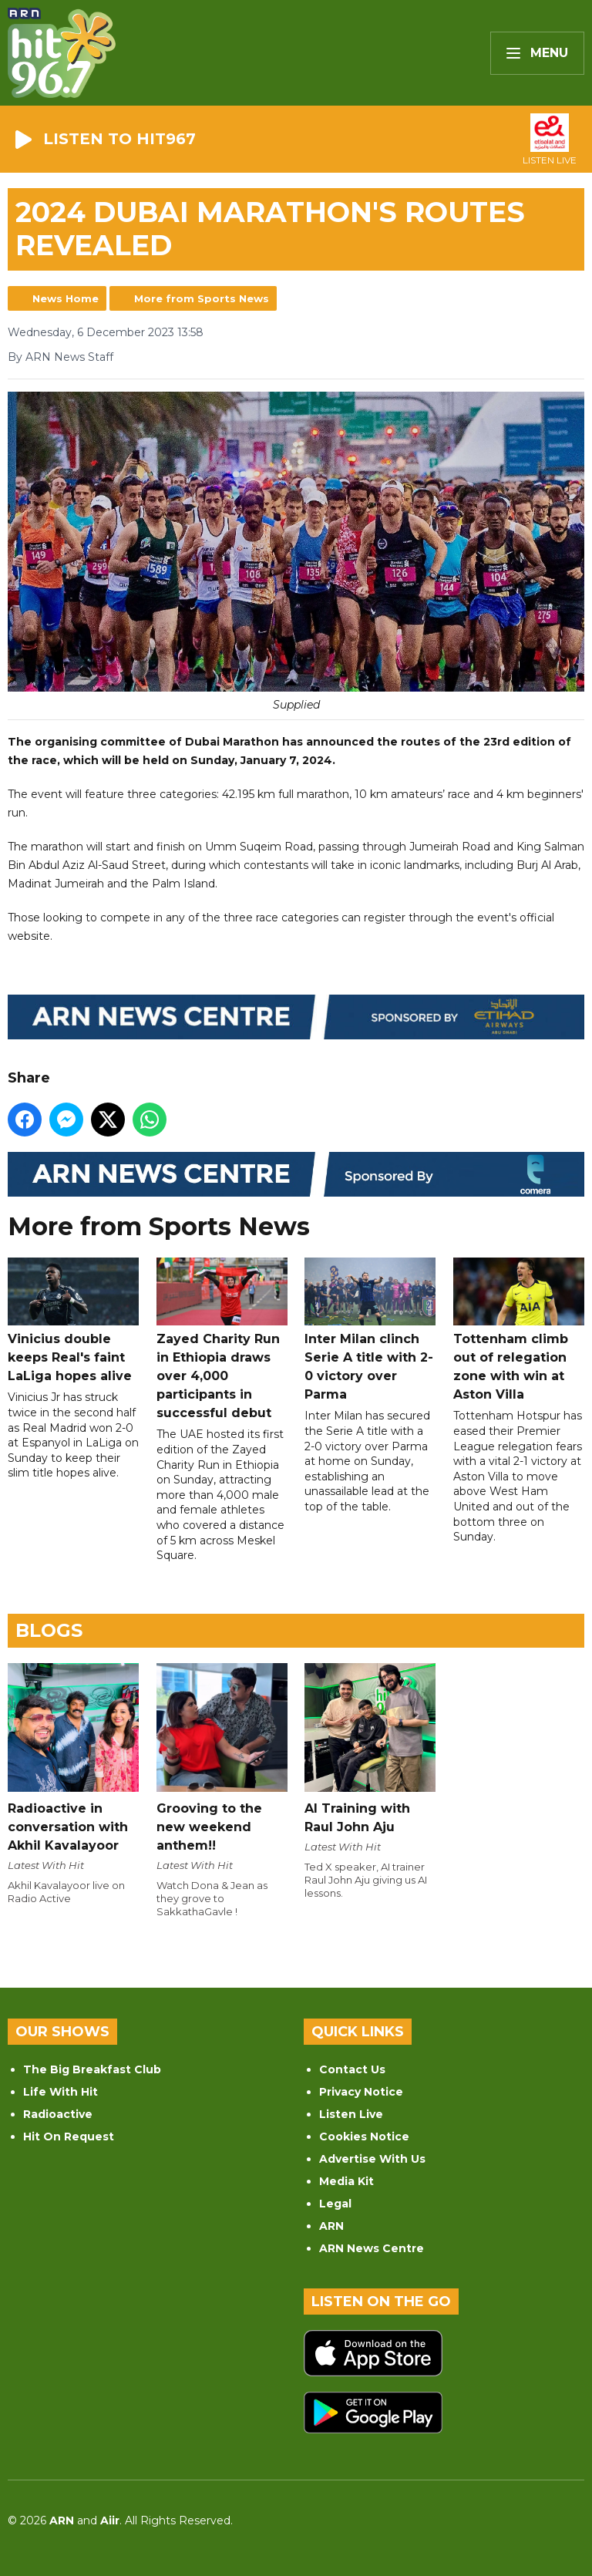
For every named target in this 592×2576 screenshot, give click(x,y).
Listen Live (351, 2114)
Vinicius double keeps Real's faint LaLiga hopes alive (73, 1320)
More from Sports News (201, 298)
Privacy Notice (361, 2092)
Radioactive (57, 2114)
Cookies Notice (364, 2136)
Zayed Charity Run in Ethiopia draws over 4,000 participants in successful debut (222, 1338)
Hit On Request (68, 2136)
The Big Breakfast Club (92, 2069)
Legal (335, 2204)
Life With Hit (60, 2092)
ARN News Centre (371, 2248)
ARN (331, 2226)
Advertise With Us (372, 2159)
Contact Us (352, 2069)
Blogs (48, 1630)
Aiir (109, 2520)
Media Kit (346, 2181)
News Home (65, 298)
